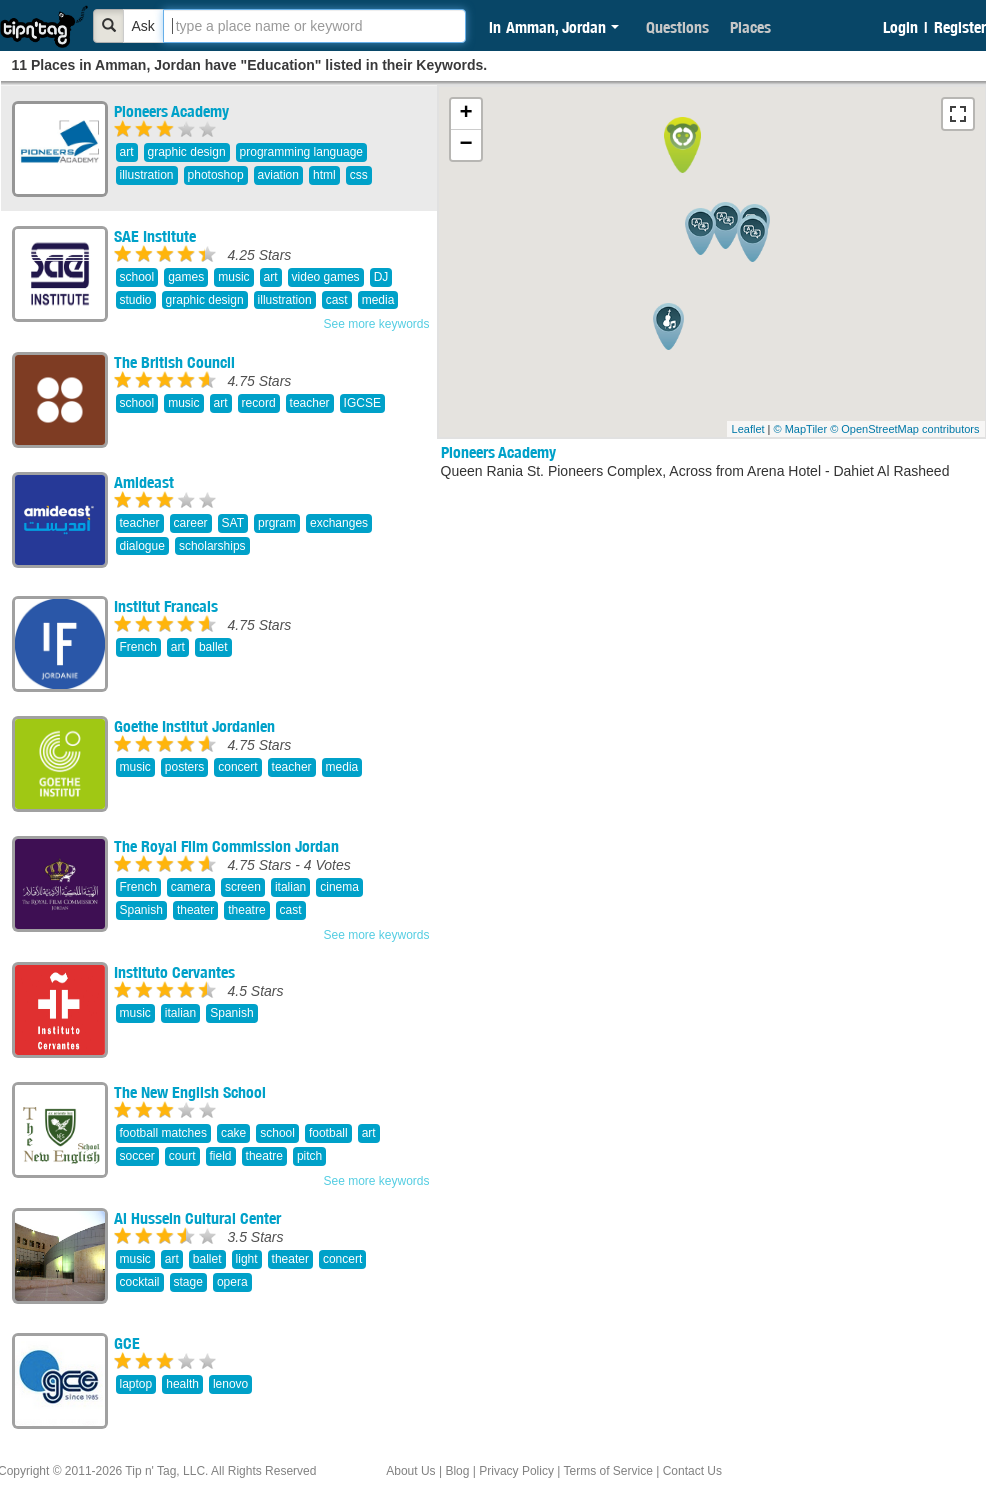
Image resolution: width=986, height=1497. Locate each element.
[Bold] (109, 26)
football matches (163, 1133)
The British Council (174, 362)
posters (184, 767)
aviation (278, 175)
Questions (677, 27)
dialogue (142, 546)
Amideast (144, 482)
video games (326, 277)
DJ (381, 277)
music (233, 277)
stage (188, 1282)
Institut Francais (166, 606)
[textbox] (314, 26)
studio (136, 300)
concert (237, 767)
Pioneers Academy (171, 111)
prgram (277, 523)
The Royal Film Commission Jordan (226, 846)
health (182, 1384)
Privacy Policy (516, 1471)
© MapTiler (801, 429)
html (324, 175)
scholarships (212, 546)
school (137, 277)
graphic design (187, 152)
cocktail (140, 1282)
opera (232, 1282)
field (221, 1156)
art (127, 152)
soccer (137, 1156)
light (247, 1259)
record (259, 403)
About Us (410, 1471)
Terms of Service (607, 1471)
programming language (301, 152)
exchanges (339, 523)
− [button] (465, 145)
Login (900, 27)
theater (195, 910)
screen (243, 887)
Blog (457, 1471)
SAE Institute (155, 236)
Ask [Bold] (143, 26)
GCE (127, 1343)
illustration (147, 175)
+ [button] (465, 114)
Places (750, 27)
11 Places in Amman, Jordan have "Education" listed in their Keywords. (250, 65)
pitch (309, 1156)
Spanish (141, 910)
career (191, 523)
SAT (233, 523)
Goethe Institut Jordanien (194, 726)
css (359, 175)
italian (290, 887)
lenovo (230, 1384)
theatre (246, 910)
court (182, 1156)
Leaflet (748, 429)
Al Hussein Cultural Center (197, 1218)
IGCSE (362, 403)
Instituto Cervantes (174, 972)
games (186, 277)
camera (191, 887)
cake (233, 1133)
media (378, 300)
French (138, 647)
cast (337, 300)
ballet (213, 647)
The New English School (190, 1092)
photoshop (216, 175)
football (328, 1133)
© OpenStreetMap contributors (904, 429)
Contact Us (692, 1471)
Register (960, 27)
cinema (339, 887)
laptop (136, 1384)
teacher (310, 403)
